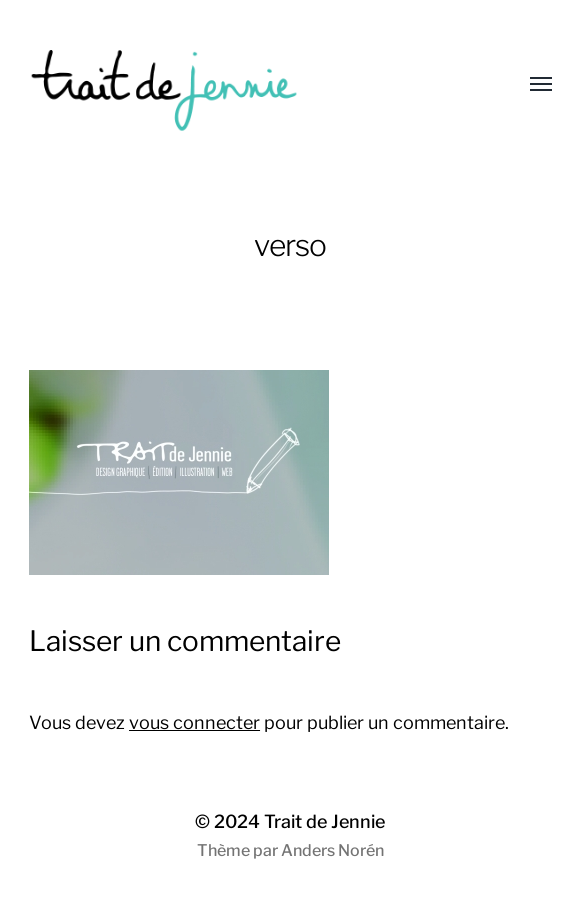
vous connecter (194, 722)
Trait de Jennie (324, 821)
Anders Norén (332, 850)
